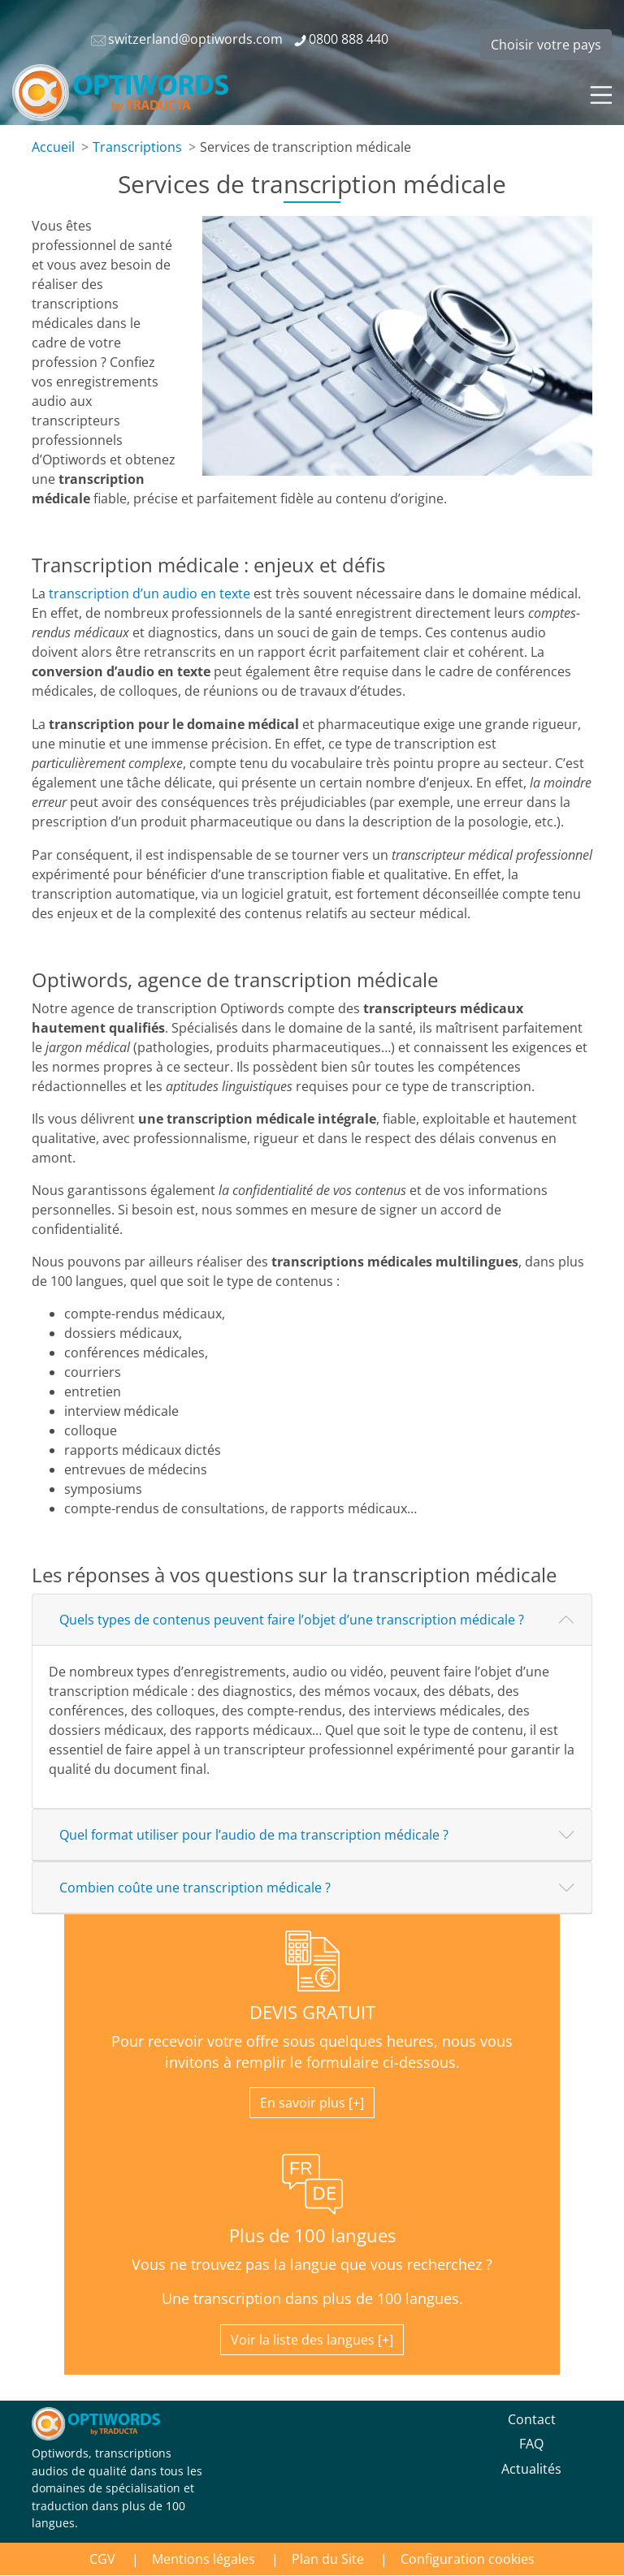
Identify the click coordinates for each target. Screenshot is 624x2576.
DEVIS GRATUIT (312, 2012)
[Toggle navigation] (599, 92)
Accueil (53, 147)
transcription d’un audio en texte (149, 593)
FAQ (531, 2444)
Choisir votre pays (546, 45)
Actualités (531, 2469)
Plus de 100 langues (312, 2235)
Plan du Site (328, 2559)
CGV (102, 2559)
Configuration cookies (468, 2559)
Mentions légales (203, 2559)
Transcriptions (137, 147)
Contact (532, 2419)
